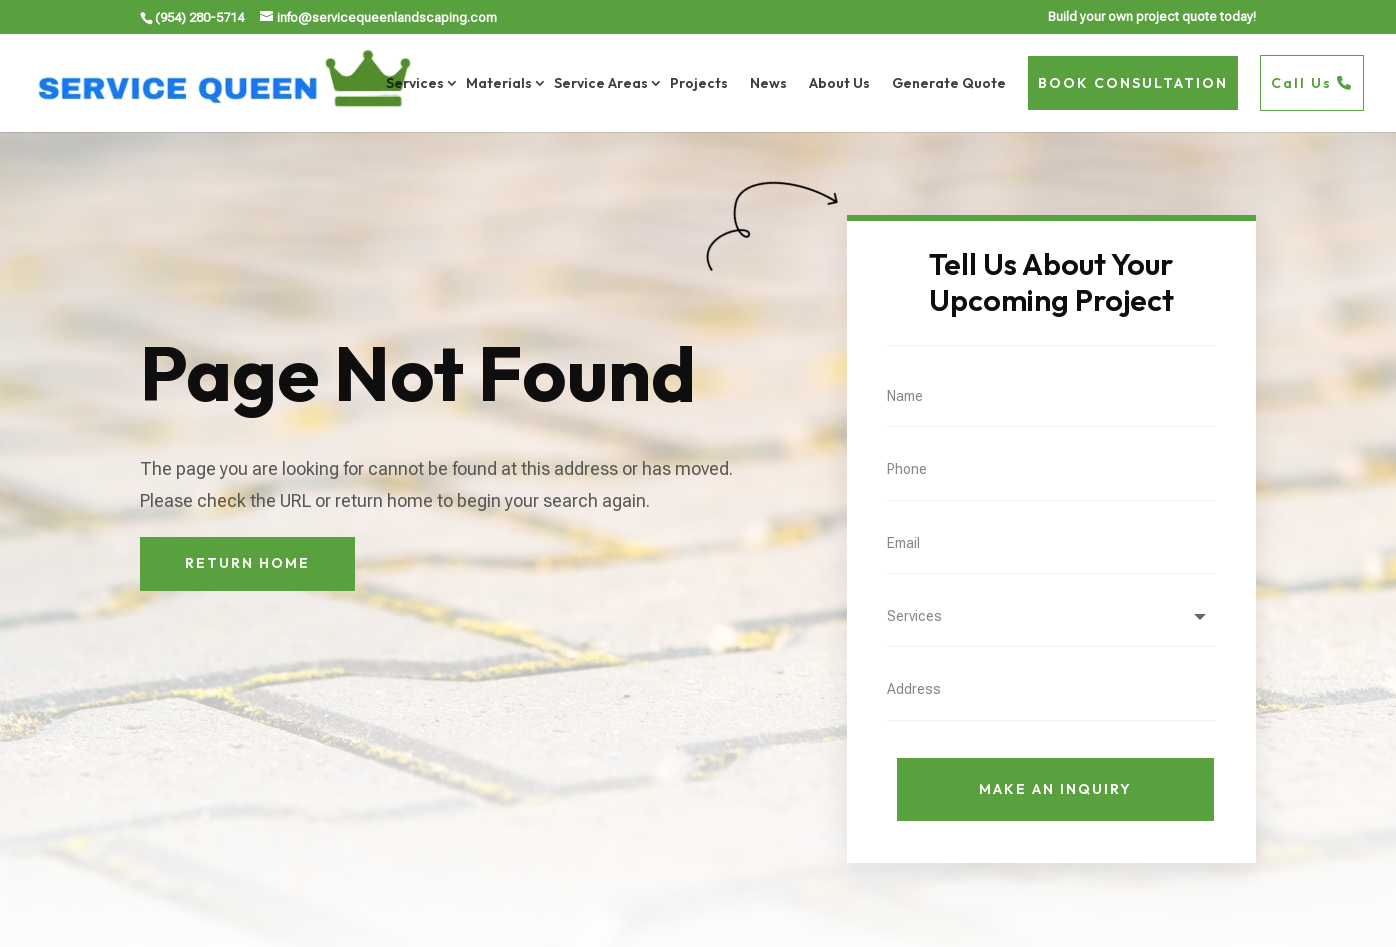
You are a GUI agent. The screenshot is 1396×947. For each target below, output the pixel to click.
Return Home (247, 563)
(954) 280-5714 (199, 17)
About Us (839, 83)
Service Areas (601, 83)
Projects (699, 83)
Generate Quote (949, 83)
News (768, 83)
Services (415, 83)
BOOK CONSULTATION (1133, 83)
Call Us (1312, 83)
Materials (499, 83)
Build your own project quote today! (1152, 17)
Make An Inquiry (1055, 789)
